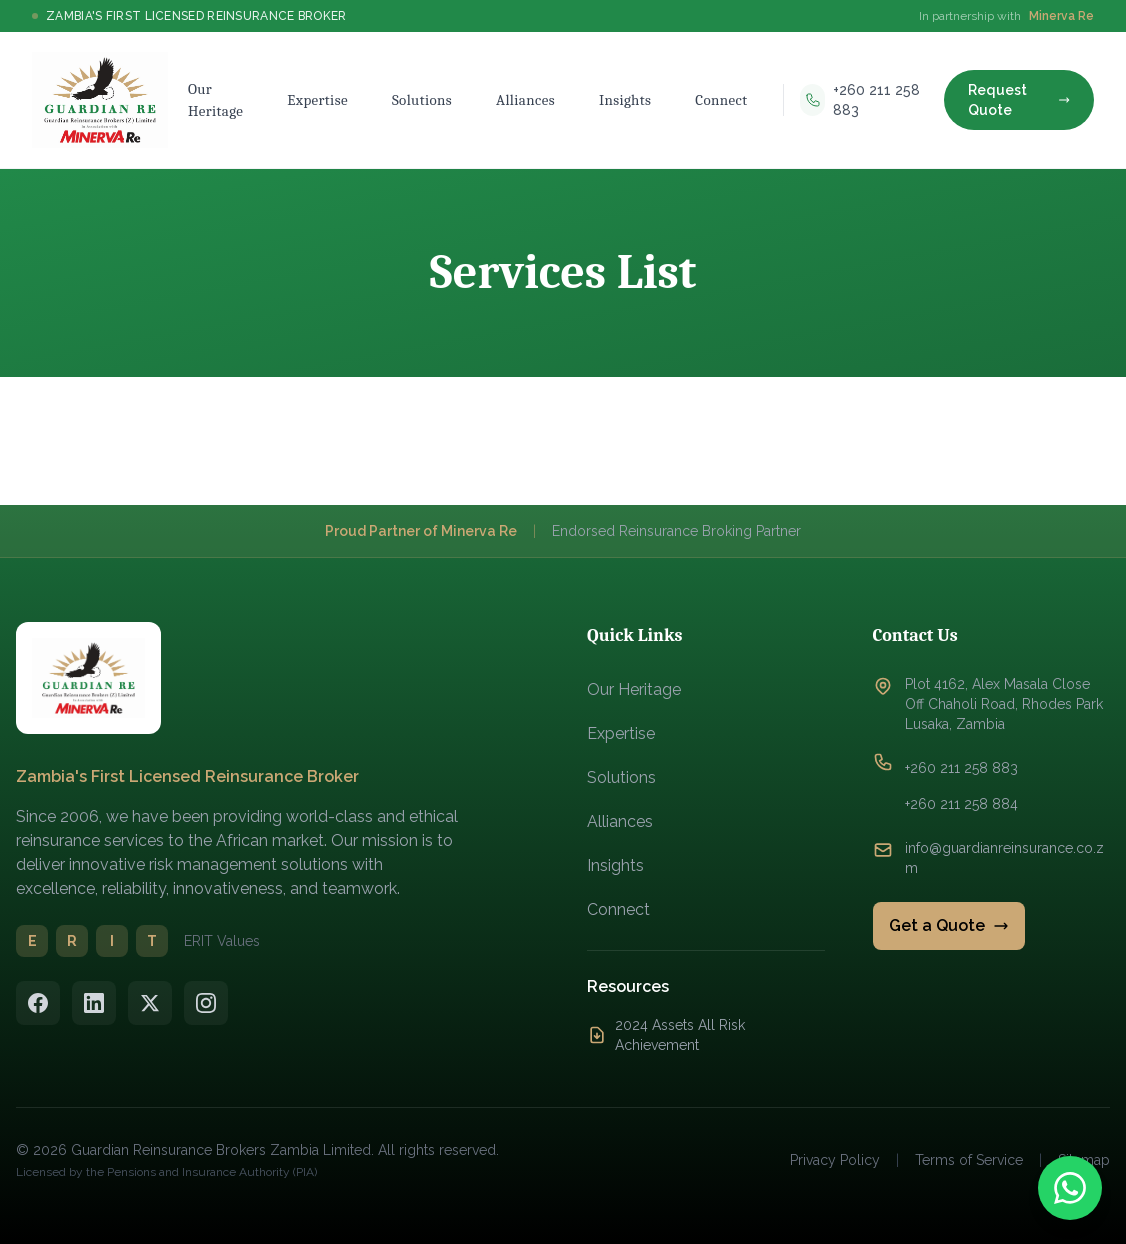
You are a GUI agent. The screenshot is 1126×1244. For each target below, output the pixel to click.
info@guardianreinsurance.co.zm (1004, 858)
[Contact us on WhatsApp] (1070, 1188)
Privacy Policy (835, 1160)
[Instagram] (206, 1003)
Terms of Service (969, 1160)
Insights (615, 865)
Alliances (620, 821)
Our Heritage (634, 689)
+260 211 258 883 (961, 768)
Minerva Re (1061, 16)
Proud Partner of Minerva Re (421, 531)
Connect (618, 909)
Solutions (621, 777)
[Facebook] (38, 1003)
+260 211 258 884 (961, 804)
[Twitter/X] (150, 1003)
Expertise (621, 733)
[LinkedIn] (94, 1003)
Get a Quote (949, 925)
